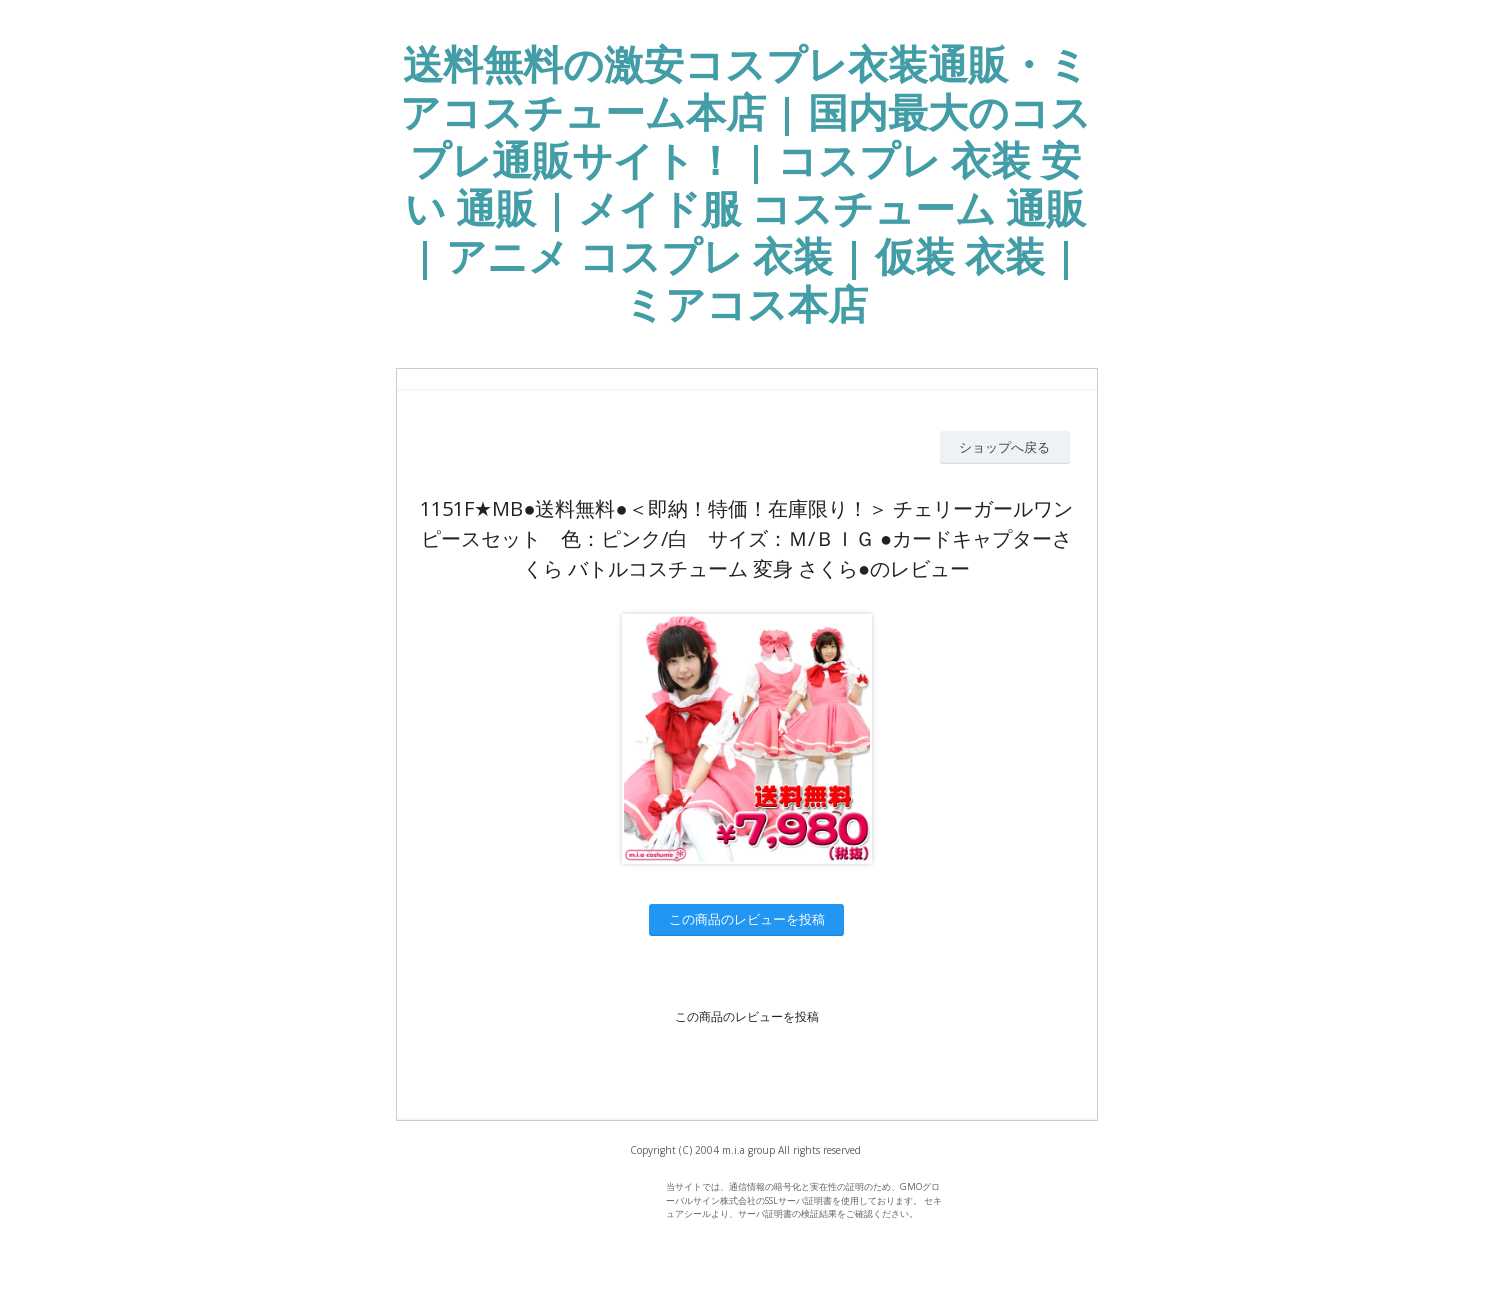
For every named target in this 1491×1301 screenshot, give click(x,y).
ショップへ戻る (1004, 447)
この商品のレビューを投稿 (747, 919)
